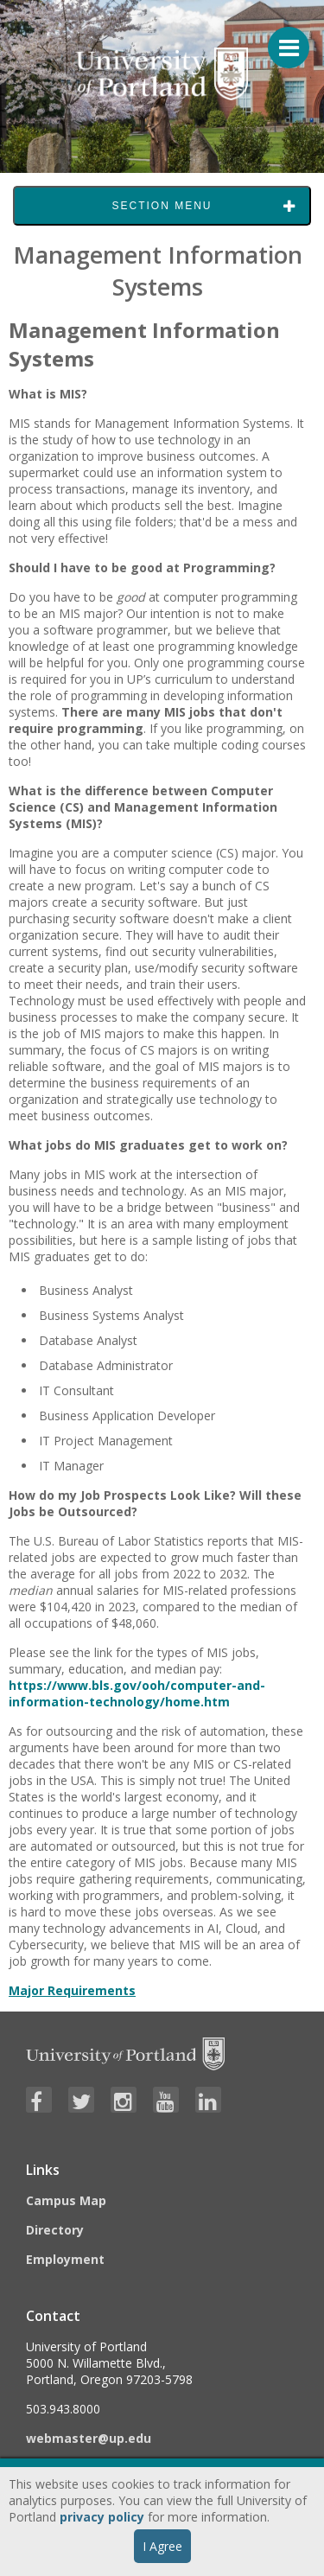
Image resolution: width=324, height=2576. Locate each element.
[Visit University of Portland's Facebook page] (39, 2100)
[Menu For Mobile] (280, 39)
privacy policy (102, 2517)
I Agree (162, 2546)
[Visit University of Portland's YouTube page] (166, 2100)
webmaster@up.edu (88, 2438)
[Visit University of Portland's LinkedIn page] (208, 2100)
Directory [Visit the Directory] (55, 2230)
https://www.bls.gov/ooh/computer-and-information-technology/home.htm (137, 1693)
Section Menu (161, 206)
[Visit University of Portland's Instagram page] (124, 2100)
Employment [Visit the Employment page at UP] (65, 2259)
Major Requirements (72, 1990)
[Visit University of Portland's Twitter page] (81, 2100)
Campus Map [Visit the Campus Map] (66, 2200)
